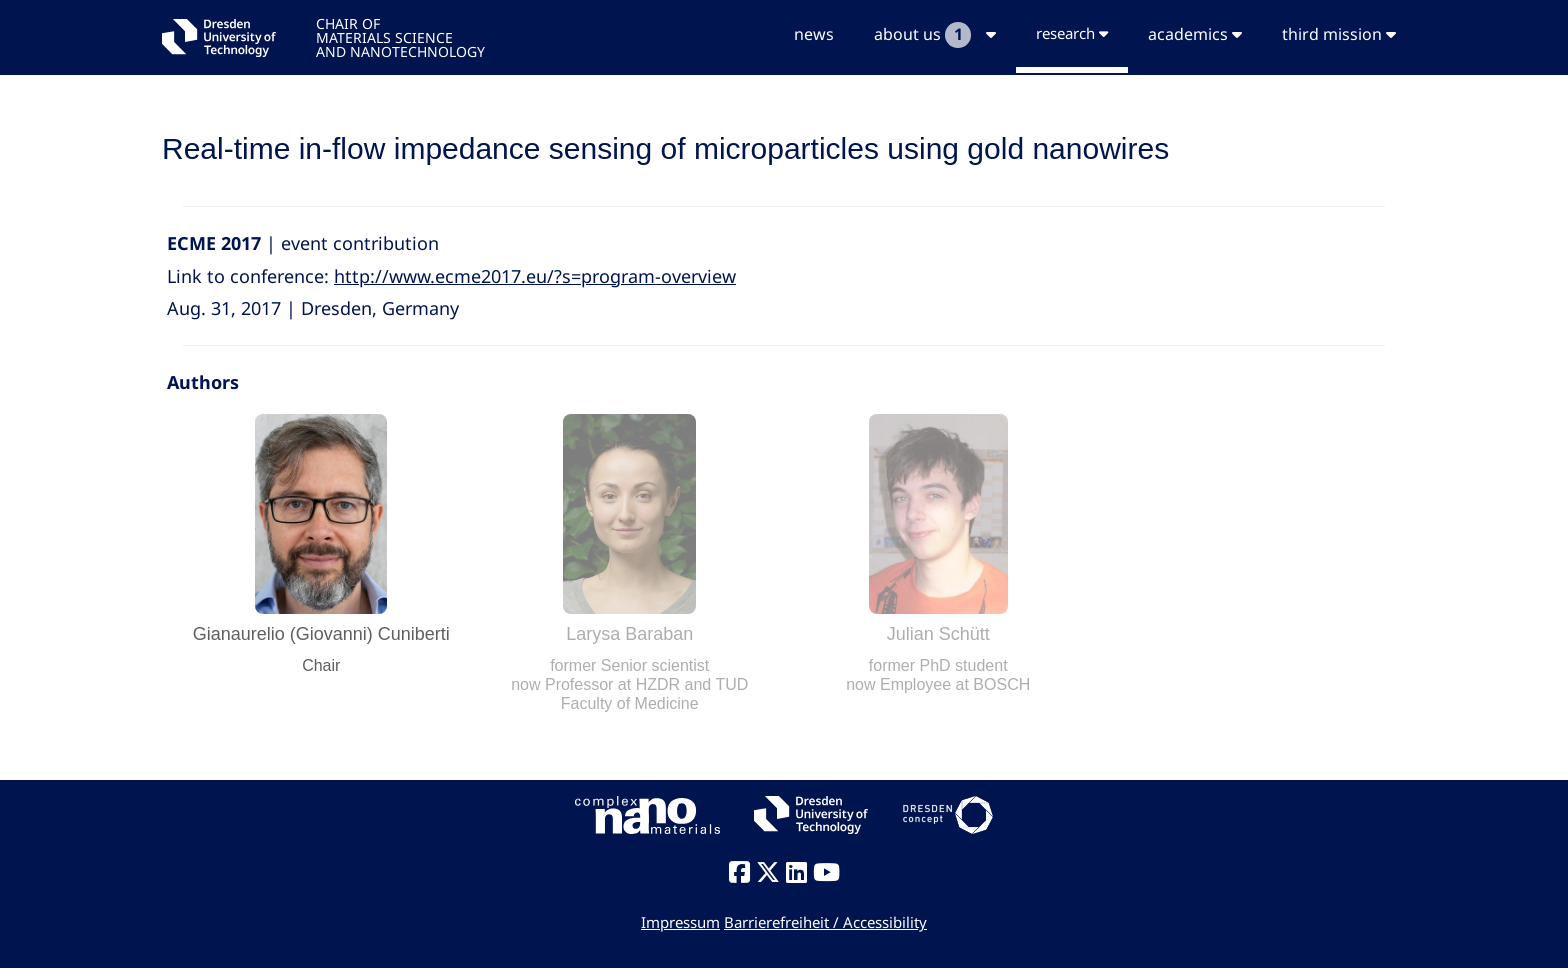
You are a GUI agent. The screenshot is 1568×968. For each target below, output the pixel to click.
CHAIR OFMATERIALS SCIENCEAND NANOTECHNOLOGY (400, 36)
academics (1195, 34)
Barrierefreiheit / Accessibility (825, 922)
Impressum (680, 922)
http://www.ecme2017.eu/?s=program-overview (535, 276)
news (814, 34)
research (1072, 33)
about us (935, 35)
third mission (1339, 34)
